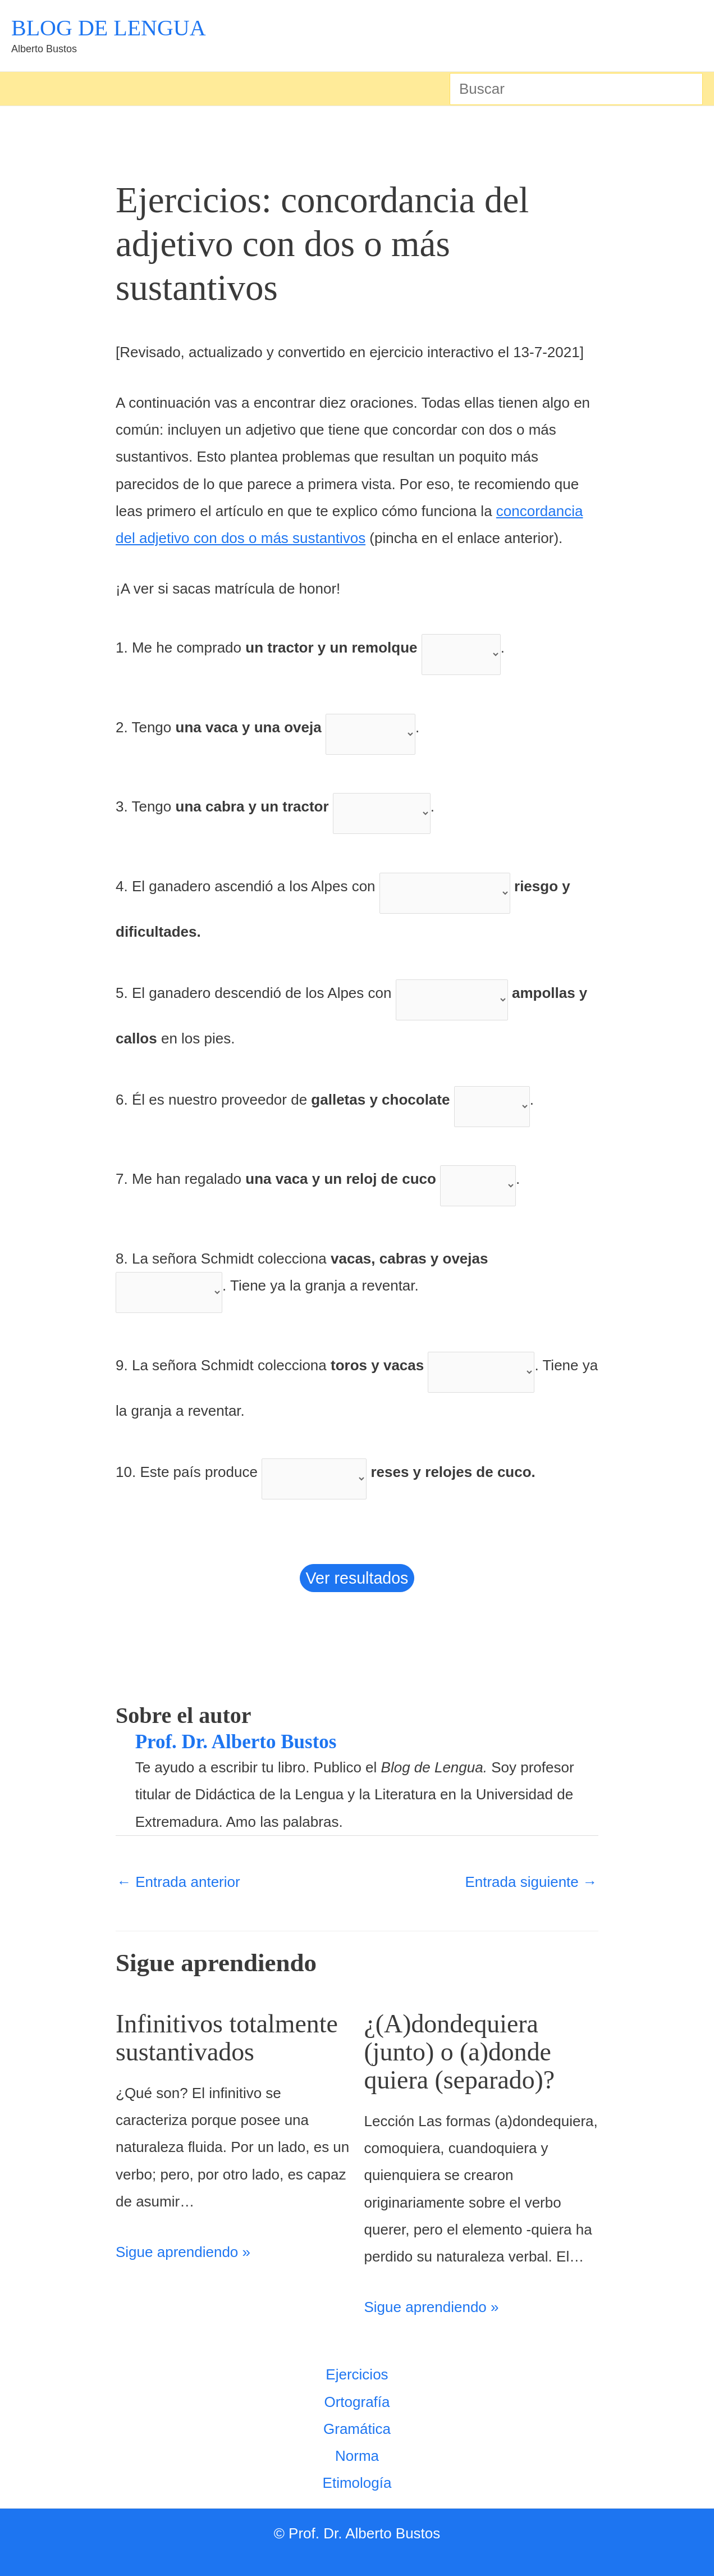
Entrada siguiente (531, 1881)
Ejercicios (357, 2374)
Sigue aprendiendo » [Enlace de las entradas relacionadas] (183, 2280)
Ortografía (357, 2401)
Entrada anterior (178, 1881)
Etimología (357, 2482)
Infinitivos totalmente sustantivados (191, 2051)
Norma (357, 2455)
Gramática (357, 2428)
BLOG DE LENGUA (108, 27)
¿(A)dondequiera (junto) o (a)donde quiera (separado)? (468, 2051)
